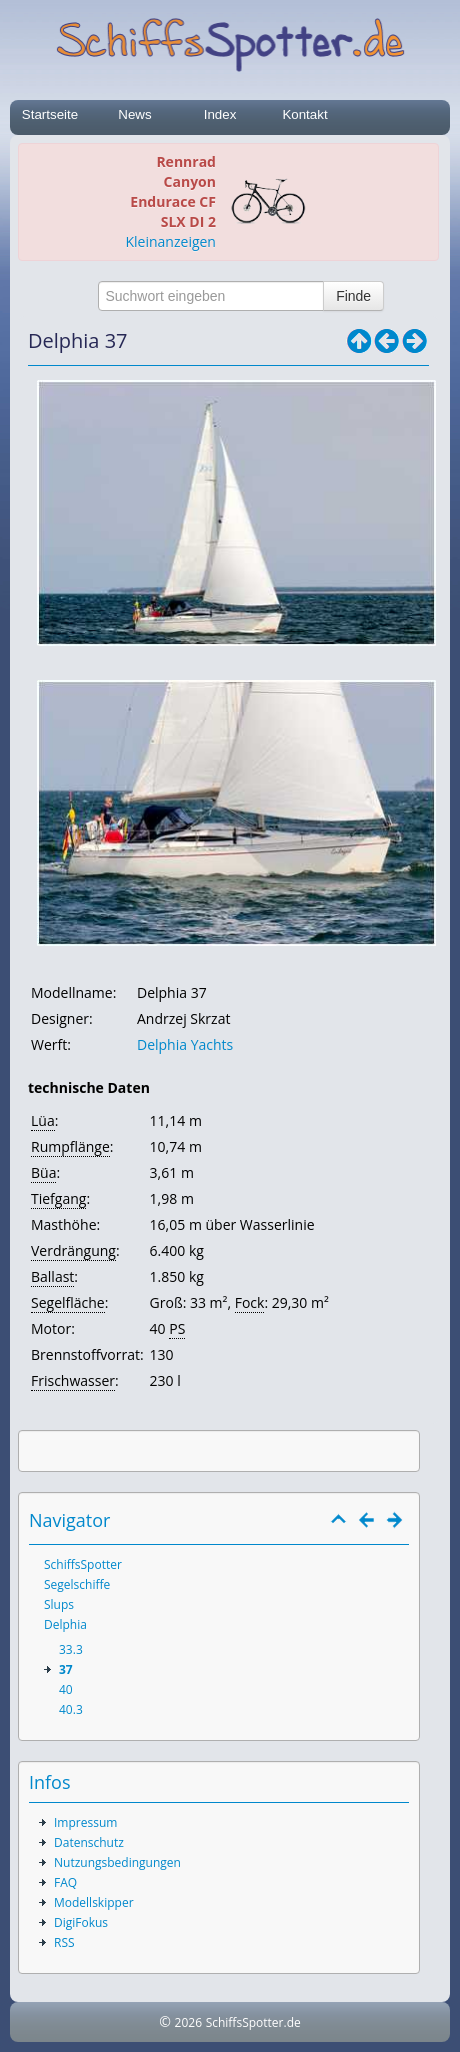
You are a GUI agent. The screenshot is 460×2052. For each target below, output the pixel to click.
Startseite (50, 114)
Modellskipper (94, 1902)
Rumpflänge (70, 1146)
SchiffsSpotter (83, 1564)
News (134, 114)
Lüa (43, 1120)
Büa (43, 1172)
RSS (64, 1942)
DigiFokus (81, 1922)
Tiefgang (58, 1198)
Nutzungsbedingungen (117, 1862)
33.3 (71, 1649)
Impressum (85, 1822)
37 (66, 1669)
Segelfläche (68, 1302)
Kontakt (304, 114)
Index (220, 114)
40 (66, 1689)
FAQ (65, 1882)
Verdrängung (73, 1250)
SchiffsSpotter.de (253, 2022)
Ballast (52, 1276)
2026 (188, 2022)
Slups (59, 1604)
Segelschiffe (77, 1584)
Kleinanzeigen (171, 241)
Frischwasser (73, 1380)
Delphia (65, 1624)
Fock (250, 1302)
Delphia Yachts (185, 1044)
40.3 (71, 1709)
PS (177, 1328)
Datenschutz (89, 1842)
